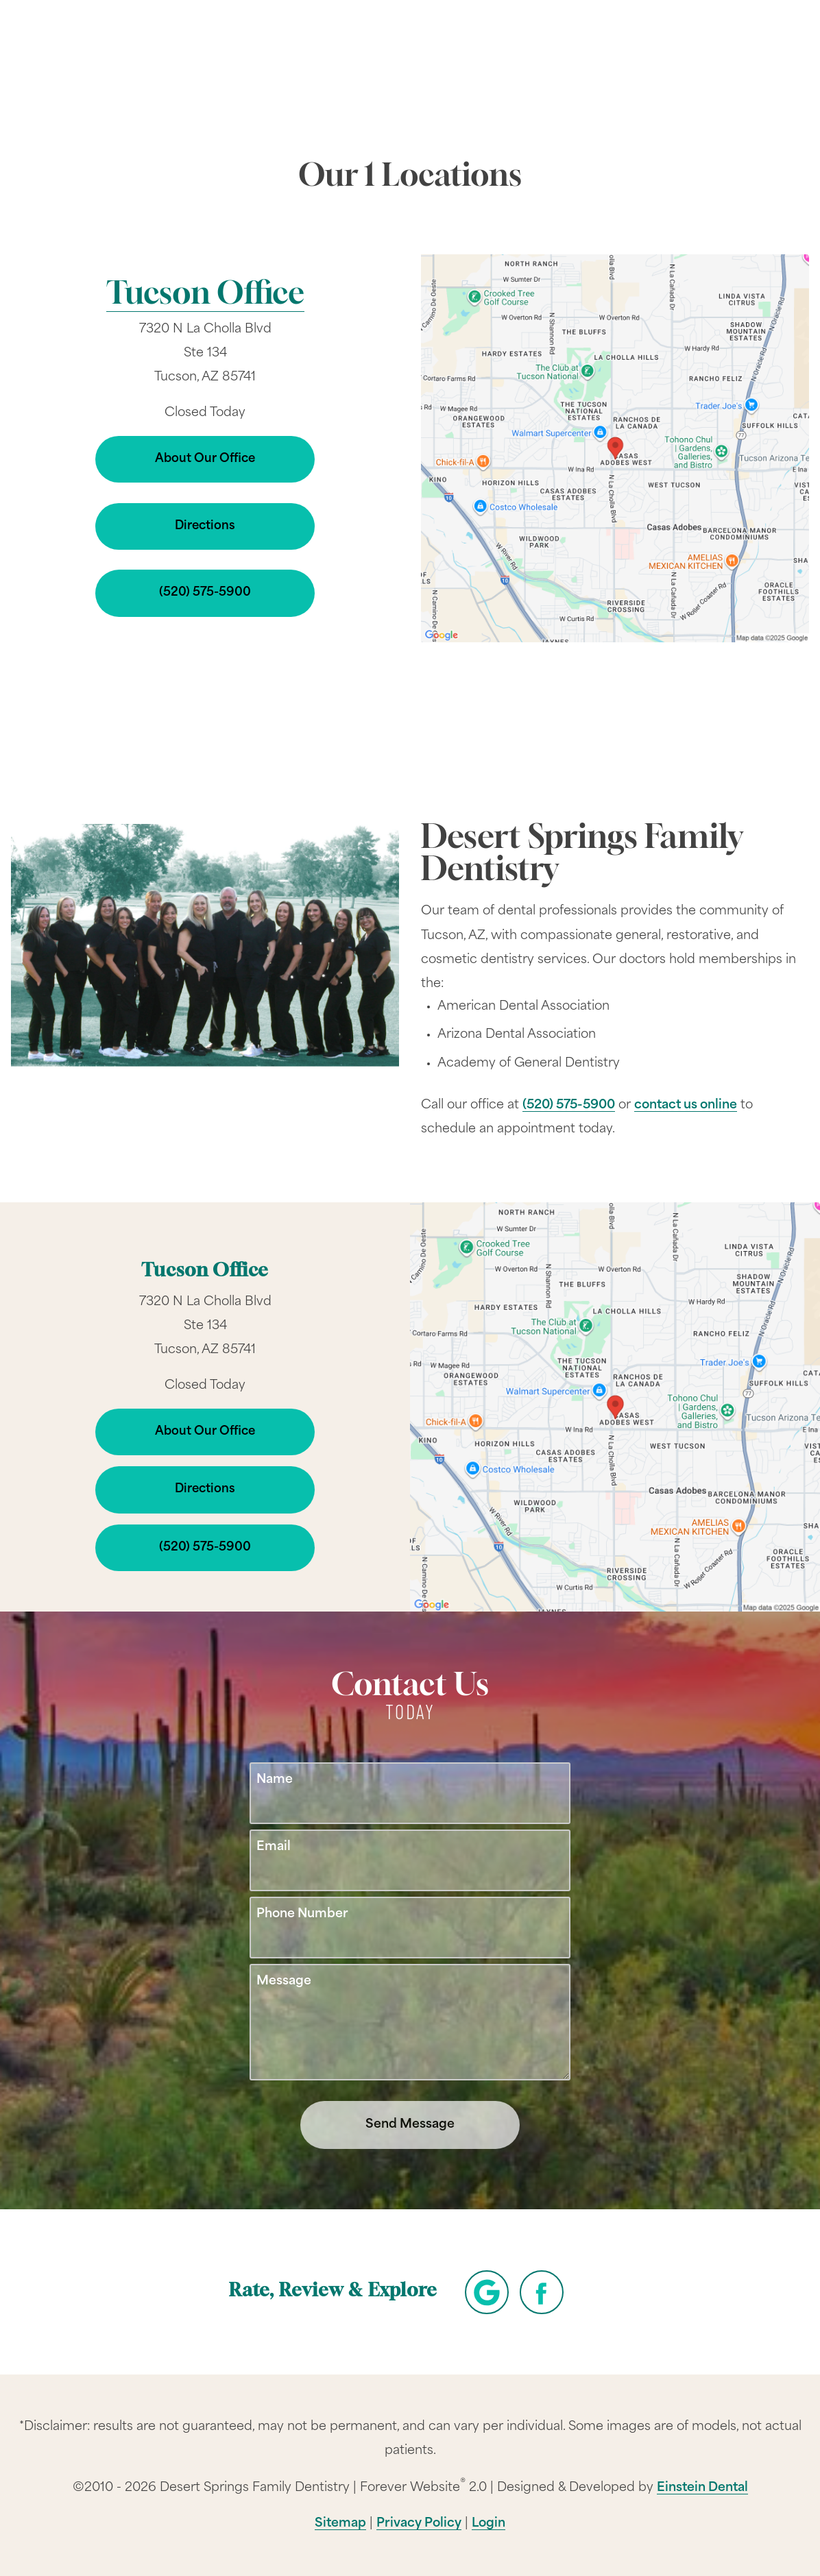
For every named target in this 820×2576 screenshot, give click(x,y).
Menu (746, 50)
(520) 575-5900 (568, 1105)
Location (593, 51)
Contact (669, 51)
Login (488, 2523)
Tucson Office (205, 296)
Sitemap (340, 2523)
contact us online (685, 1105)
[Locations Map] (615, 448)
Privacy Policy (418, 2523)
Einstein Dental (702, 2488)
